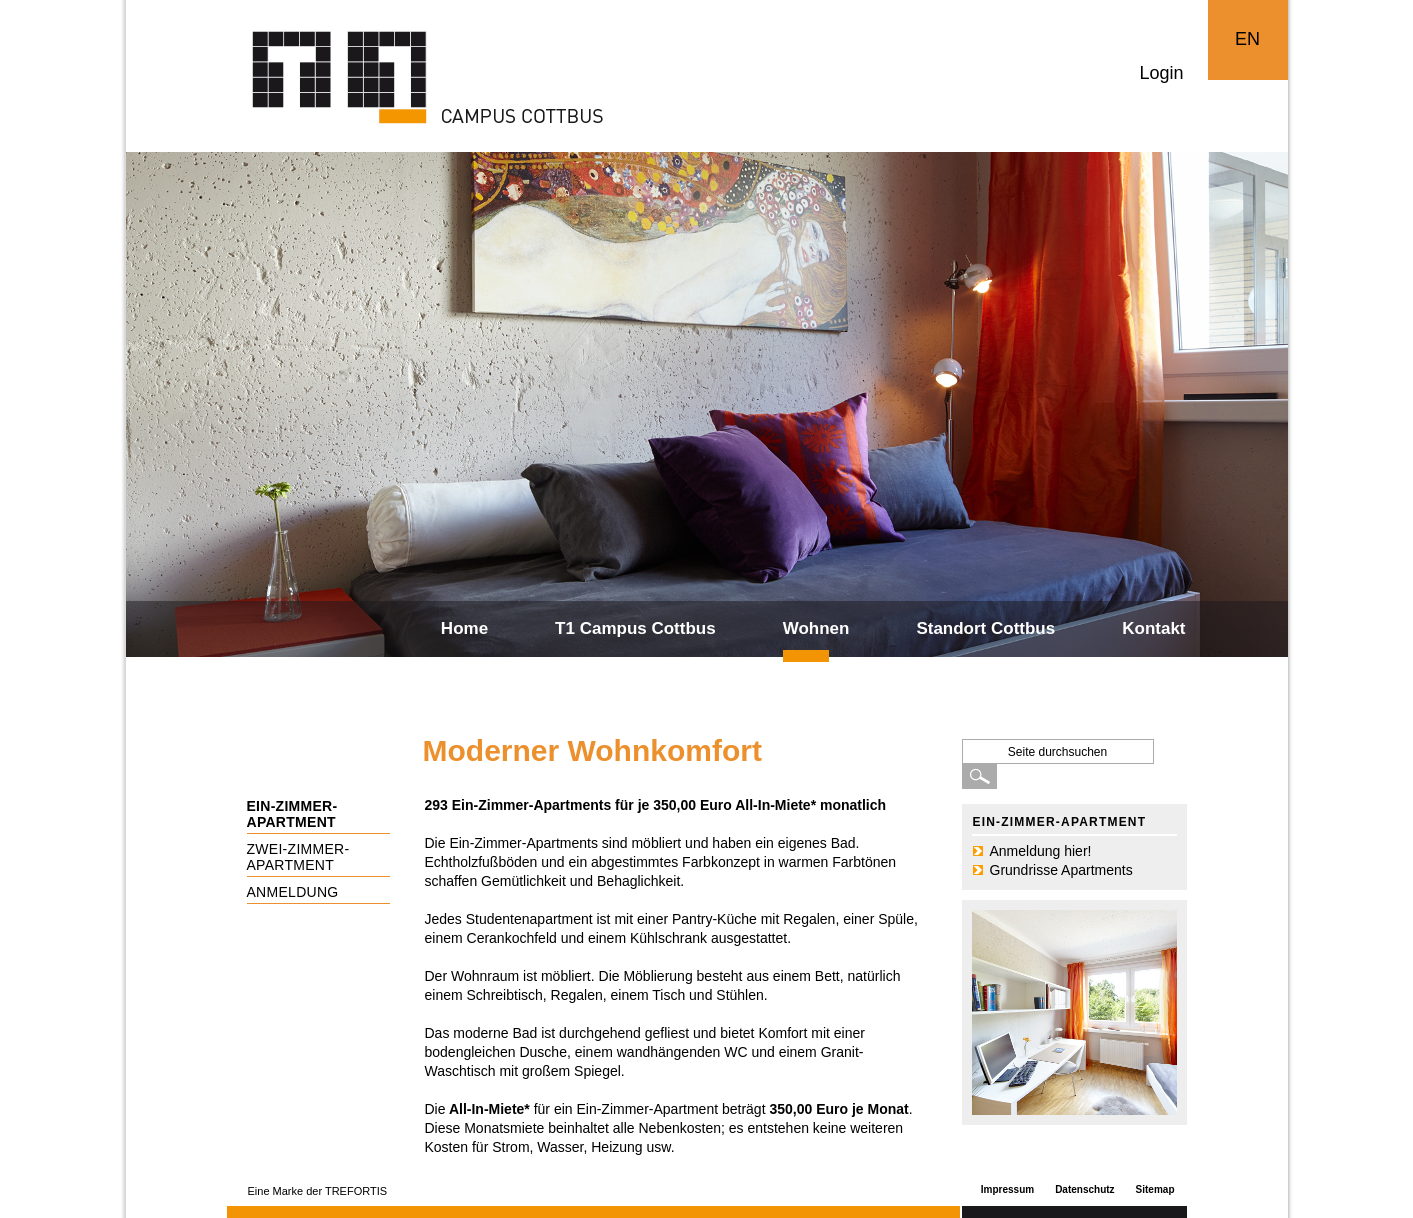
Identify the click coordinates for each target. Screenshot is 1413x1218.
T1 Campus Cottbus (635, 628)
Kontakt (1153, 628)
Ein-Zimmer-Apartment (292, 814)
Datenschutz (1084, 1189)
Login (1161, 73)
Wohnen (816, 628)
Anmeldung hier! (1041, 851)
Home (464, 628)
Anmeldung (293, 892)
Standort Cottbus (985, 628)
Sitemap (1155, 1189)
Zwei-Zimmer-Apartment (298, 857)
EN (1247, 39)
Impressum (1007, 1189)
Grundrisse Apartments (1061, 870)
